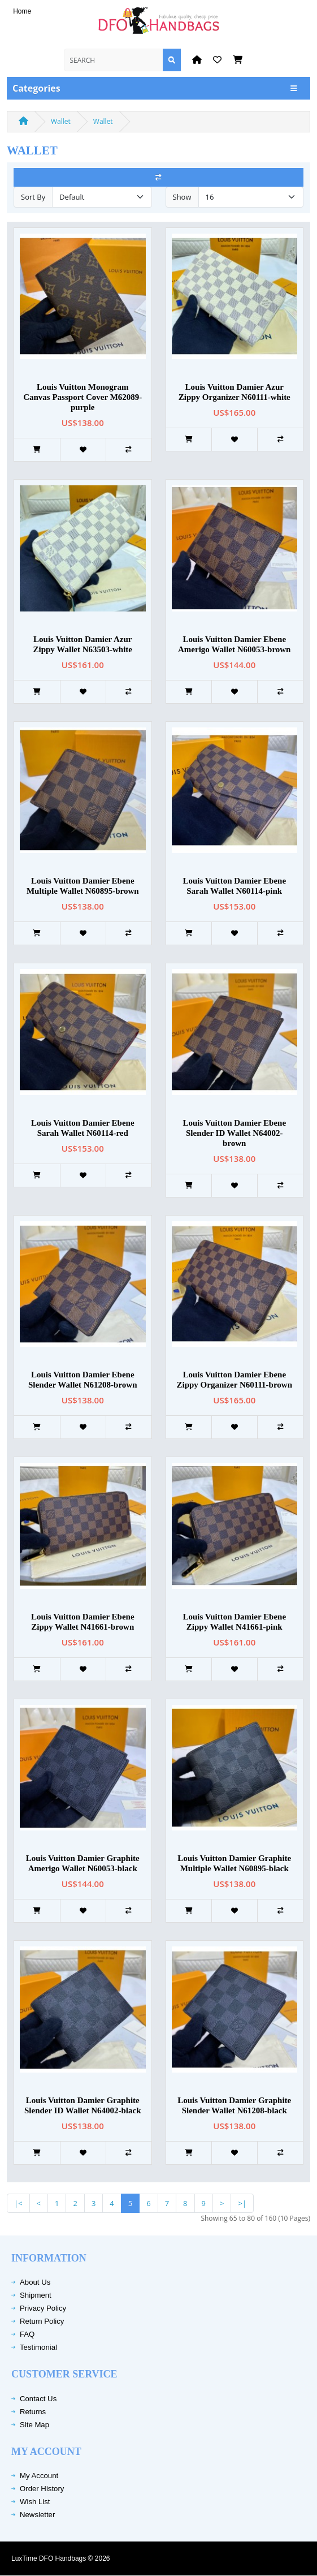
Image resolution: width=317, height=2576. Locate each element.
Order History (42, 2488)
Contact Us (38, 2398)
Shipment (35, 2295)
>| (242, 2203)
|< (18, 2203)
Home (22, 11)
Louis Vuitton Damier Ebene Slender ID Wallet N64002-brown (234, 1133)
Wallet (61, 121)
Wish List (35, 2501)
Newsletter (37, 2514)
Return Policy (42, 2321)
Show (182, 197)
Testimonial (38, 2347)
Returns (33, 2411)
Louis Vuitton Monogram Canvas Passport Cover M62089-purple (82, 397)
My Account (39, 2475)
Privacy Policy (43, 2308)
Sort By (33, 197)
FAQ (27, 2334)
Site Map (34, 2424)
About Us (35, 2282)
